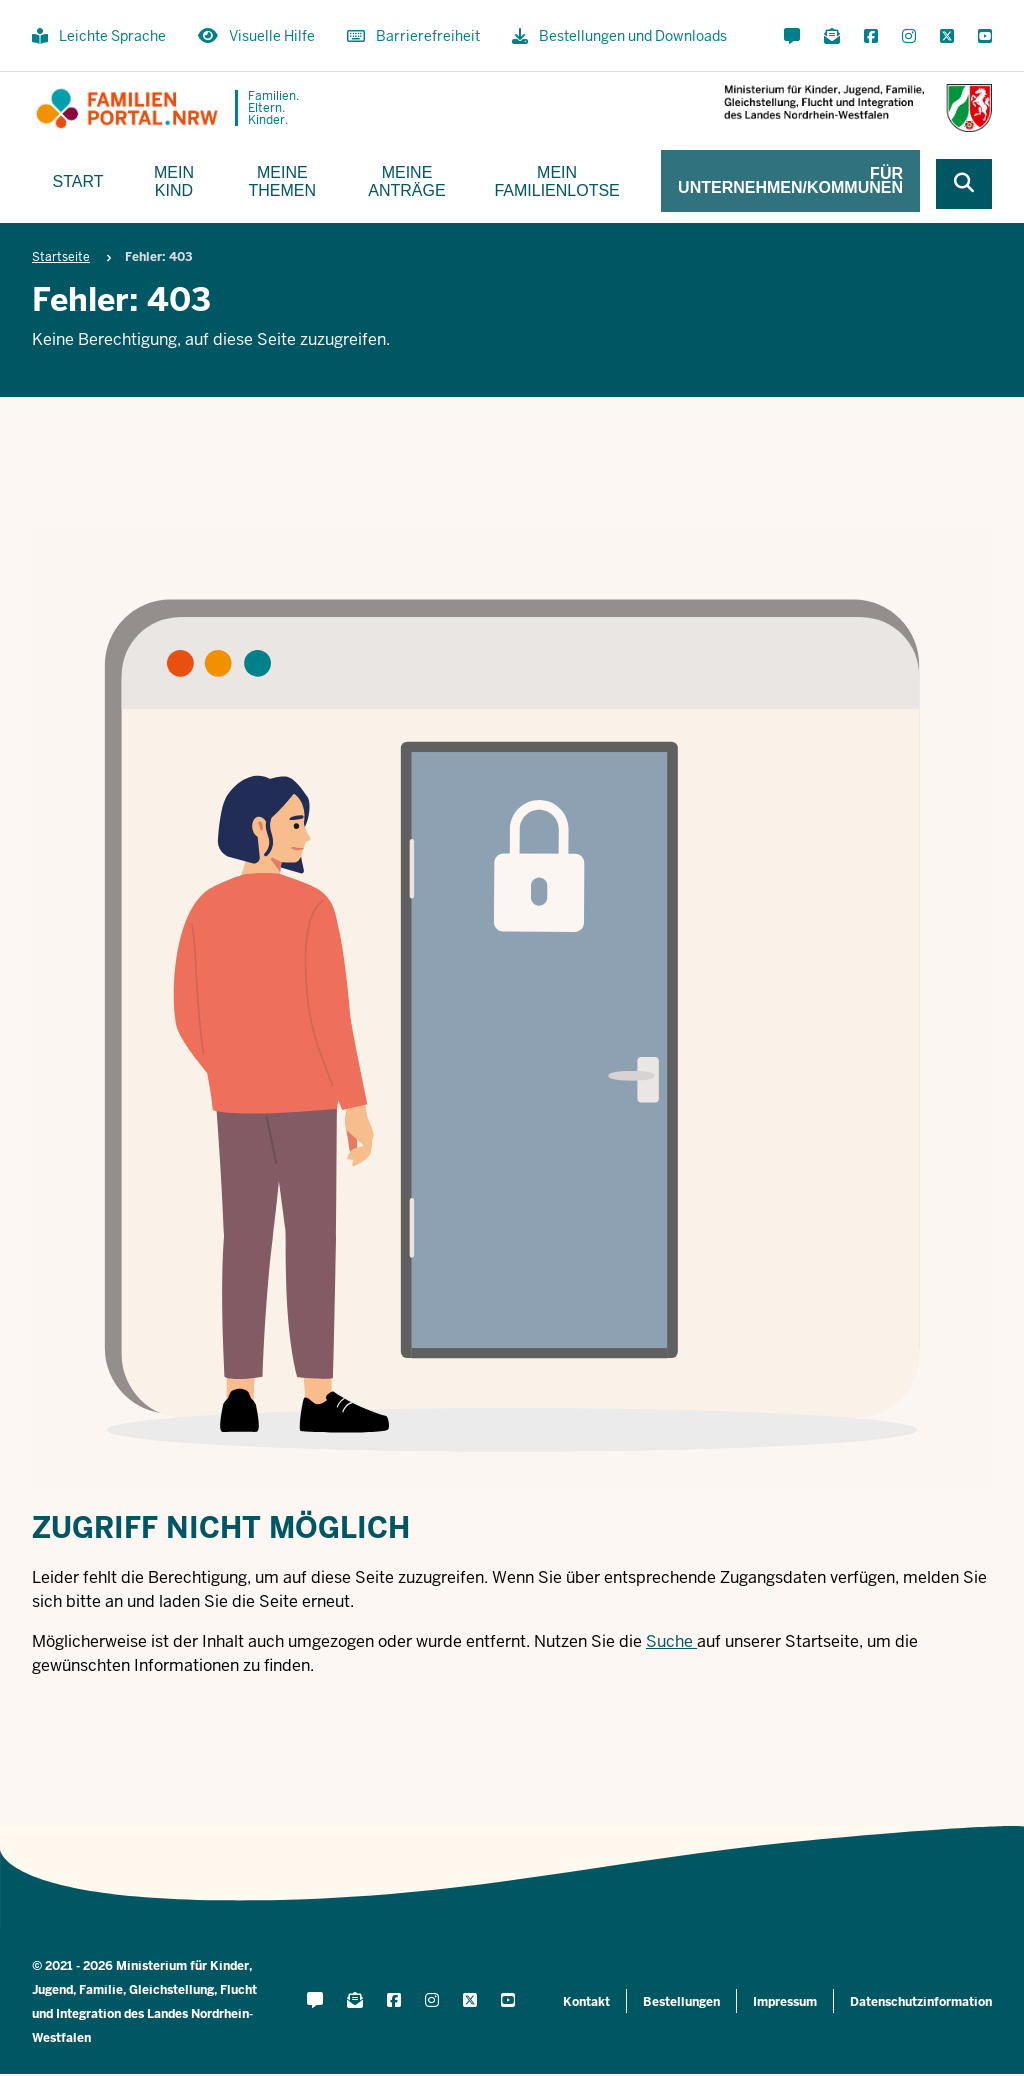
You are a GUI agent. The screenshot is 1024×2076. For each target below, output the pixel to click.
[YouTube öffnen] (981, 37)
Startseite (61, 257)
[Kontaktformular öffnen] (792, 37)
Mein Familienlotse (556, 181)
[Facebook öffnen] (871, 37)
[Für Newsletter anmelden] (832, 37)
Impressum (785, 2002)
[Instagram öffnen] (909, 37)
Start (78, 181)
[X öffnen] (947, 37)
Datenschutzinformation (921, 2002)
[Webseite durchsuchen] (964, 184)
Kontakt (586, 2002)
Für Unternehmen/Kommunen (790, 180)
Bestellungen (681, 2002)
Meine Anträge (406, 181)
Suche (669, 1641)
